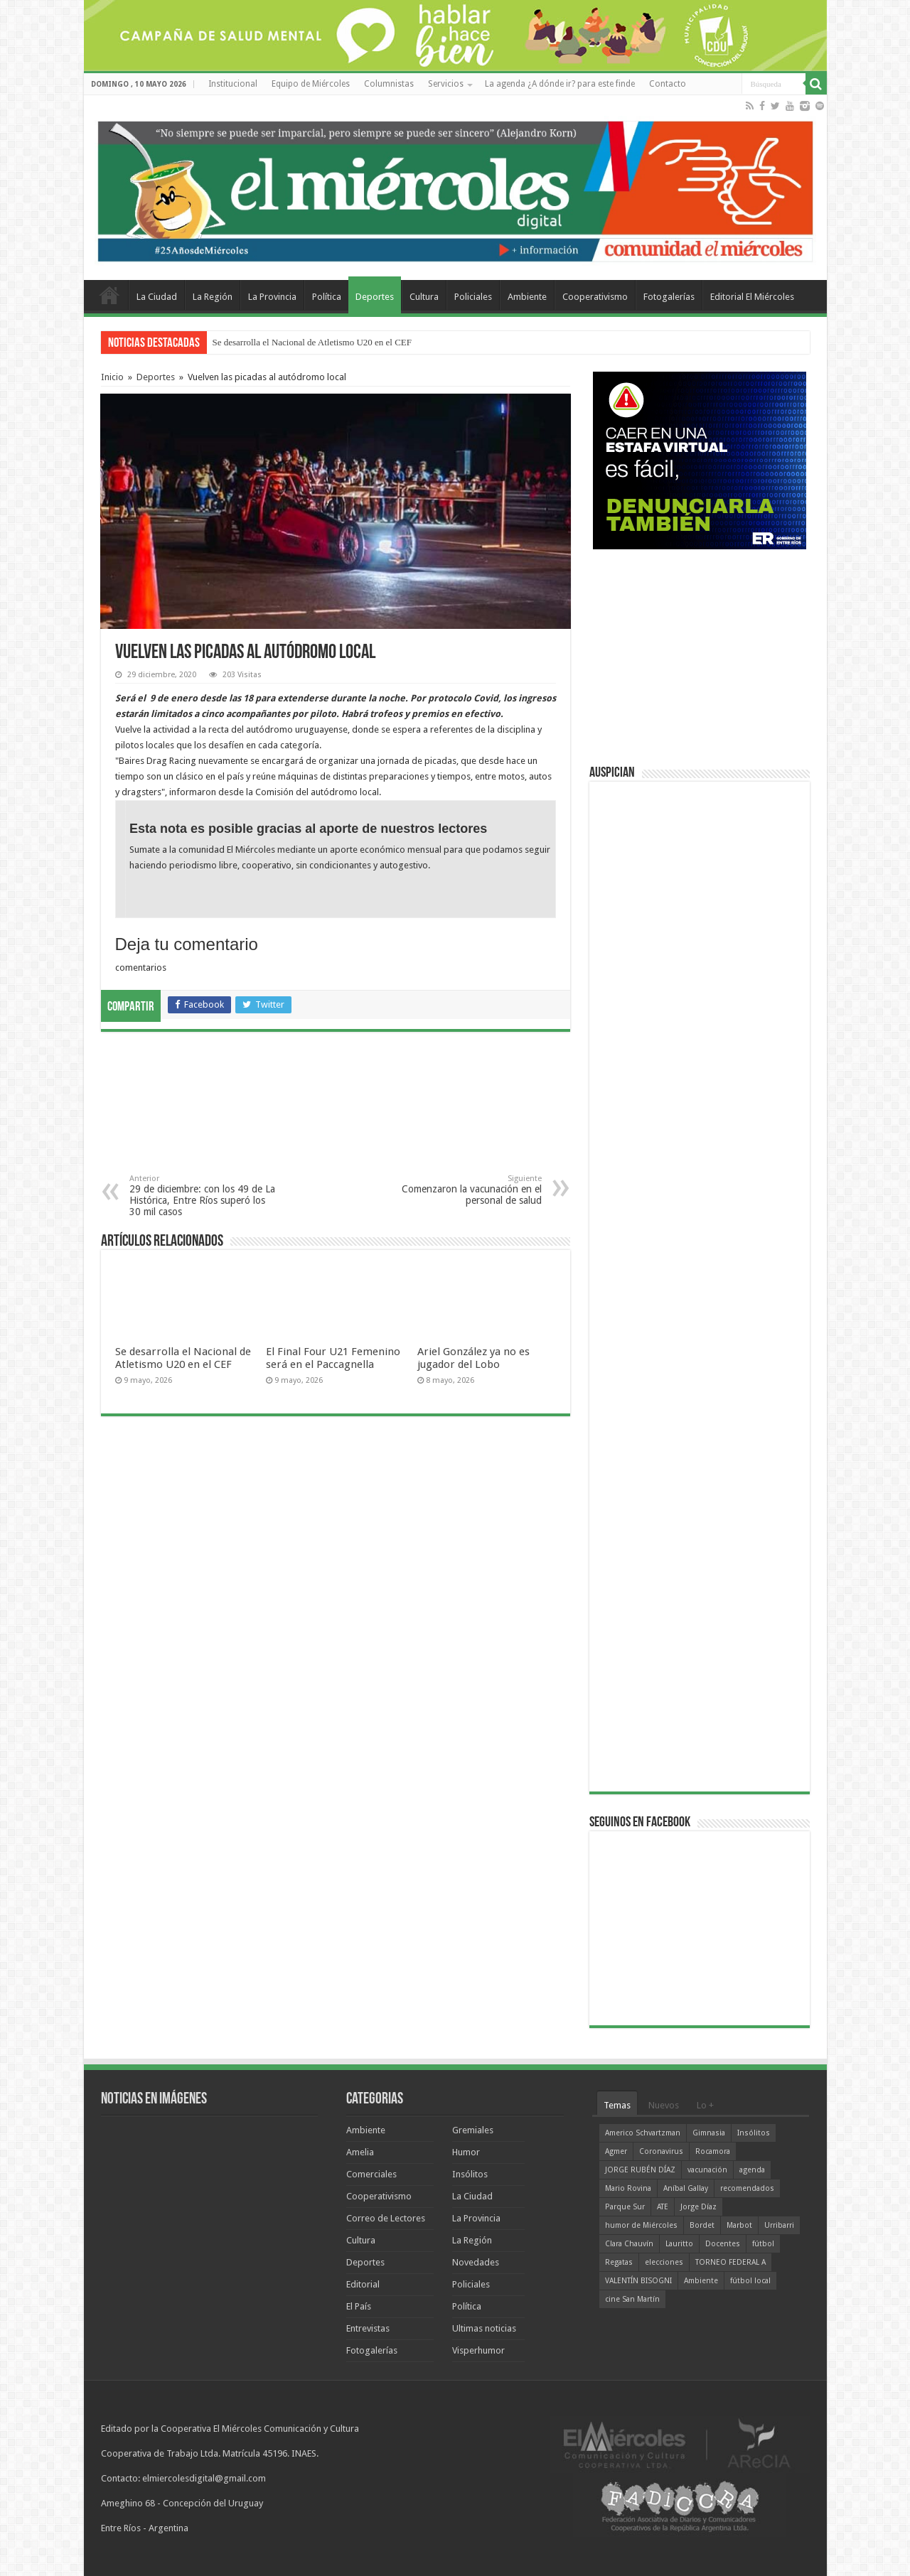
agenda (752, 2169)
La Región (212, 296)
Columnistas (389, 84)
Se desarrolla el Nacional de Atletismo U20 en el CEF (312, 342)
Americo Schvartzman (642, 2133)
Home (109, 295)
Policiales (473, 296)
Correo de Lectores (385, 2218)
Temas (617, 2105)
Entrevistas (368, 2328)
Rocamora (712, 2151)
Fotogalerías (669, 296)
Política (326, 296)
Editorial (363, 2284)
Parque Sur (625, 2206)
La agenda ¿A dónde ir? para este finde (560, 84)
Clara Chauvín (629, 2243)
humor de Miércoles (641, 2225)
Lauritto (679, 2243)
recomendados (747, 2188)
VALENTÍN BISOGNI (638, 2280)
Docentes (722, 2243)
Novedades (475, 2262)
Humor (466, 2152)
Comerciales (371, 2174)
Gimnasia (708, 2133)
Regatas (619, 2262)
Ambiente (527, 296)
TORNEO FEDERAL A (730, 2262)
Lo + (705, 2105)
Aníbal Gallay (685, 2188)
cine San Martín (632, 2299)
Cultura (424, 296)
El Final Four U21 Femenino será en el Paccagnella (333, 1358)
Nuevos (663, 2105)
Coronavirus (661, 2151)
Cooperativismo (595, 296)
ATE (662, 2206)
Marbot (739, 2225)
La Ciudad (156, 296)
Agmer (616, 2151)
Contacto (667, 84)
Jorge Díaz (698, 2206)
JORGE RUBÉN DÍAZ (640, 2169)
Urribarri (779, 2225)
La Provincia (272, 296)
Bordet (702, 2225)
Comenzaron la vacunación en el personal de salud (469, 1190)
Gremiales (472, 2130)
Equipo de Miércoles (311, 84)
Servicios (446, 84)
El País (358, 2306)
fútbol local (750, 2280)
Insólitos (470, 2174)
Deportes (374, 296)
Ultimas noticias (484, 2328)
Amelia (360, 2152)
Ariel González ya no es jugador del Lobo (473, 1358)
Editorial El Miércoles (752, 296)
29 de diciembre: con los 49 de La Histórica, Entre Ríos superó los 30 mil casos (202, 1195)
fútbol (763, 2243)
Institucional (232, 84)
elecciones (664, 2262)
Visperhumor (478, 2350)
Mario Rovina (628, 2188)
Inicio (112, 377)
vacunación (707, 2169)
